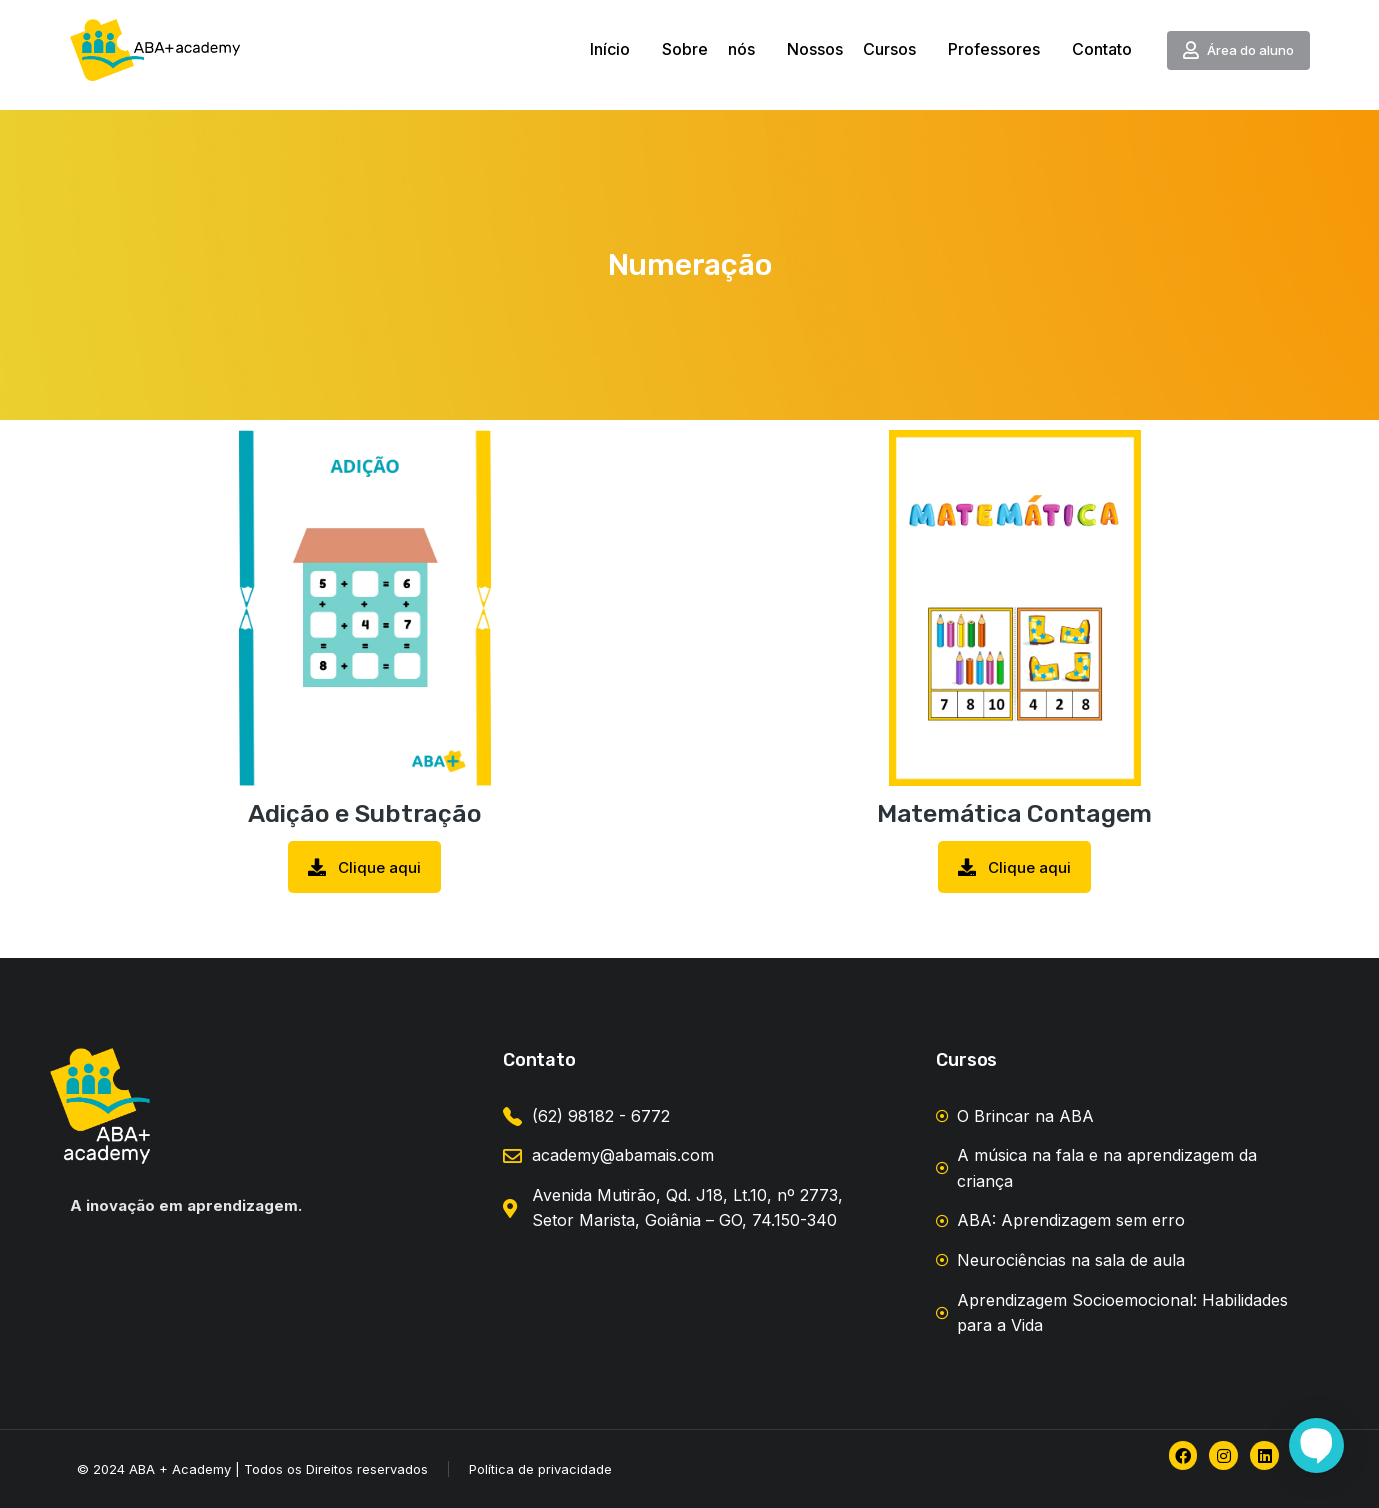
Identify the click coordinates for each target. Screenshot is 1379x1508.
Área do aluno (1238, 50)
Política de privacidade (540, 1469)
